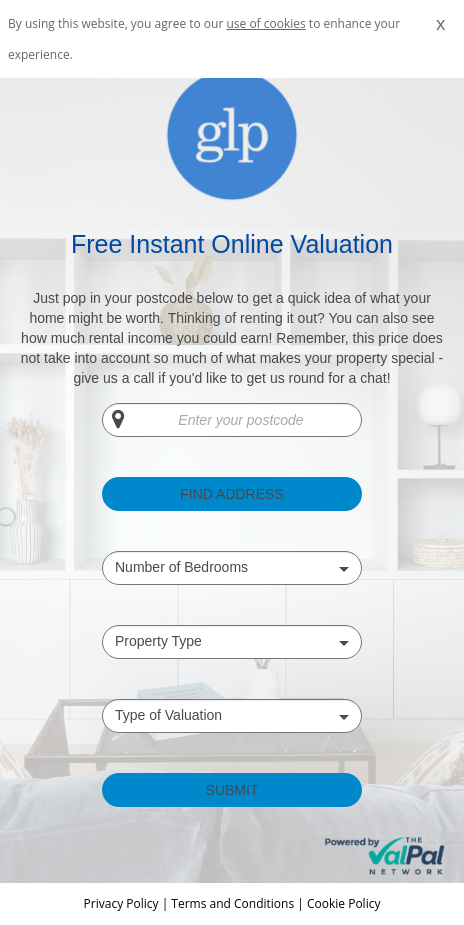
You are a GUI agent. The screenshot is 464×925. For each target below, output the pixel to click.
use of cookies (265, 23)
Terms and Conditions (232, 903)
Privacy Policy (123, 903)
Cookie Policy (343, 903)
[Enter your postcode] (232, 420)
